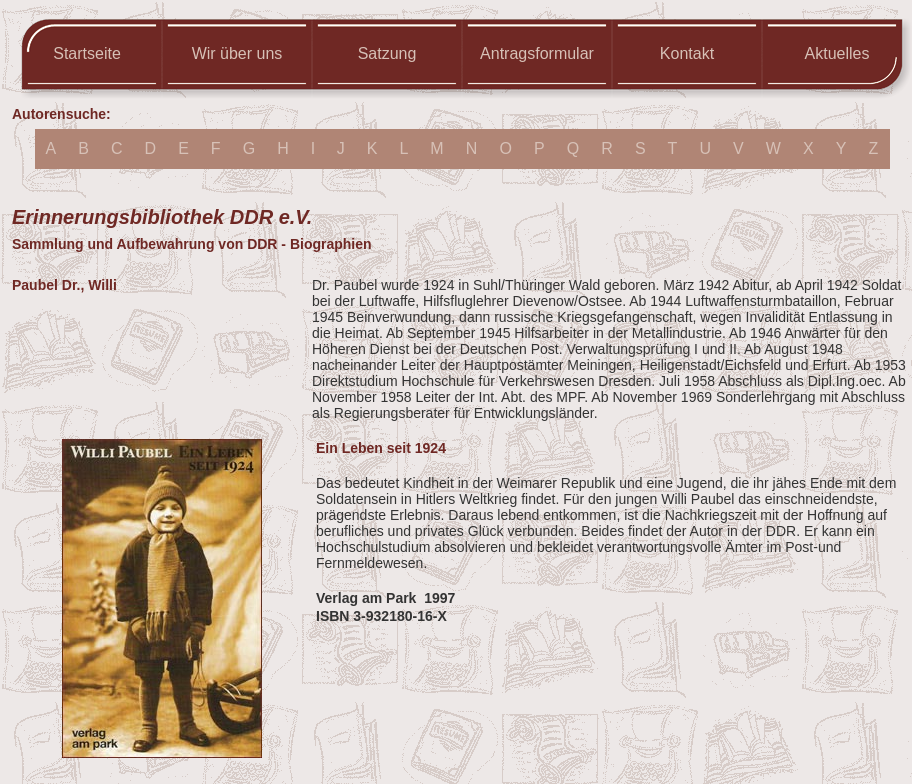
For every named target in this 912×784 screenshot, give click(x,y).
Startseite (87, 53)
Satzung (387, 53)
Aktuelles (837, 53)
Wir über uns (237, 53)
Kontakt (687, 53)
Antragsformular (537, 53)
